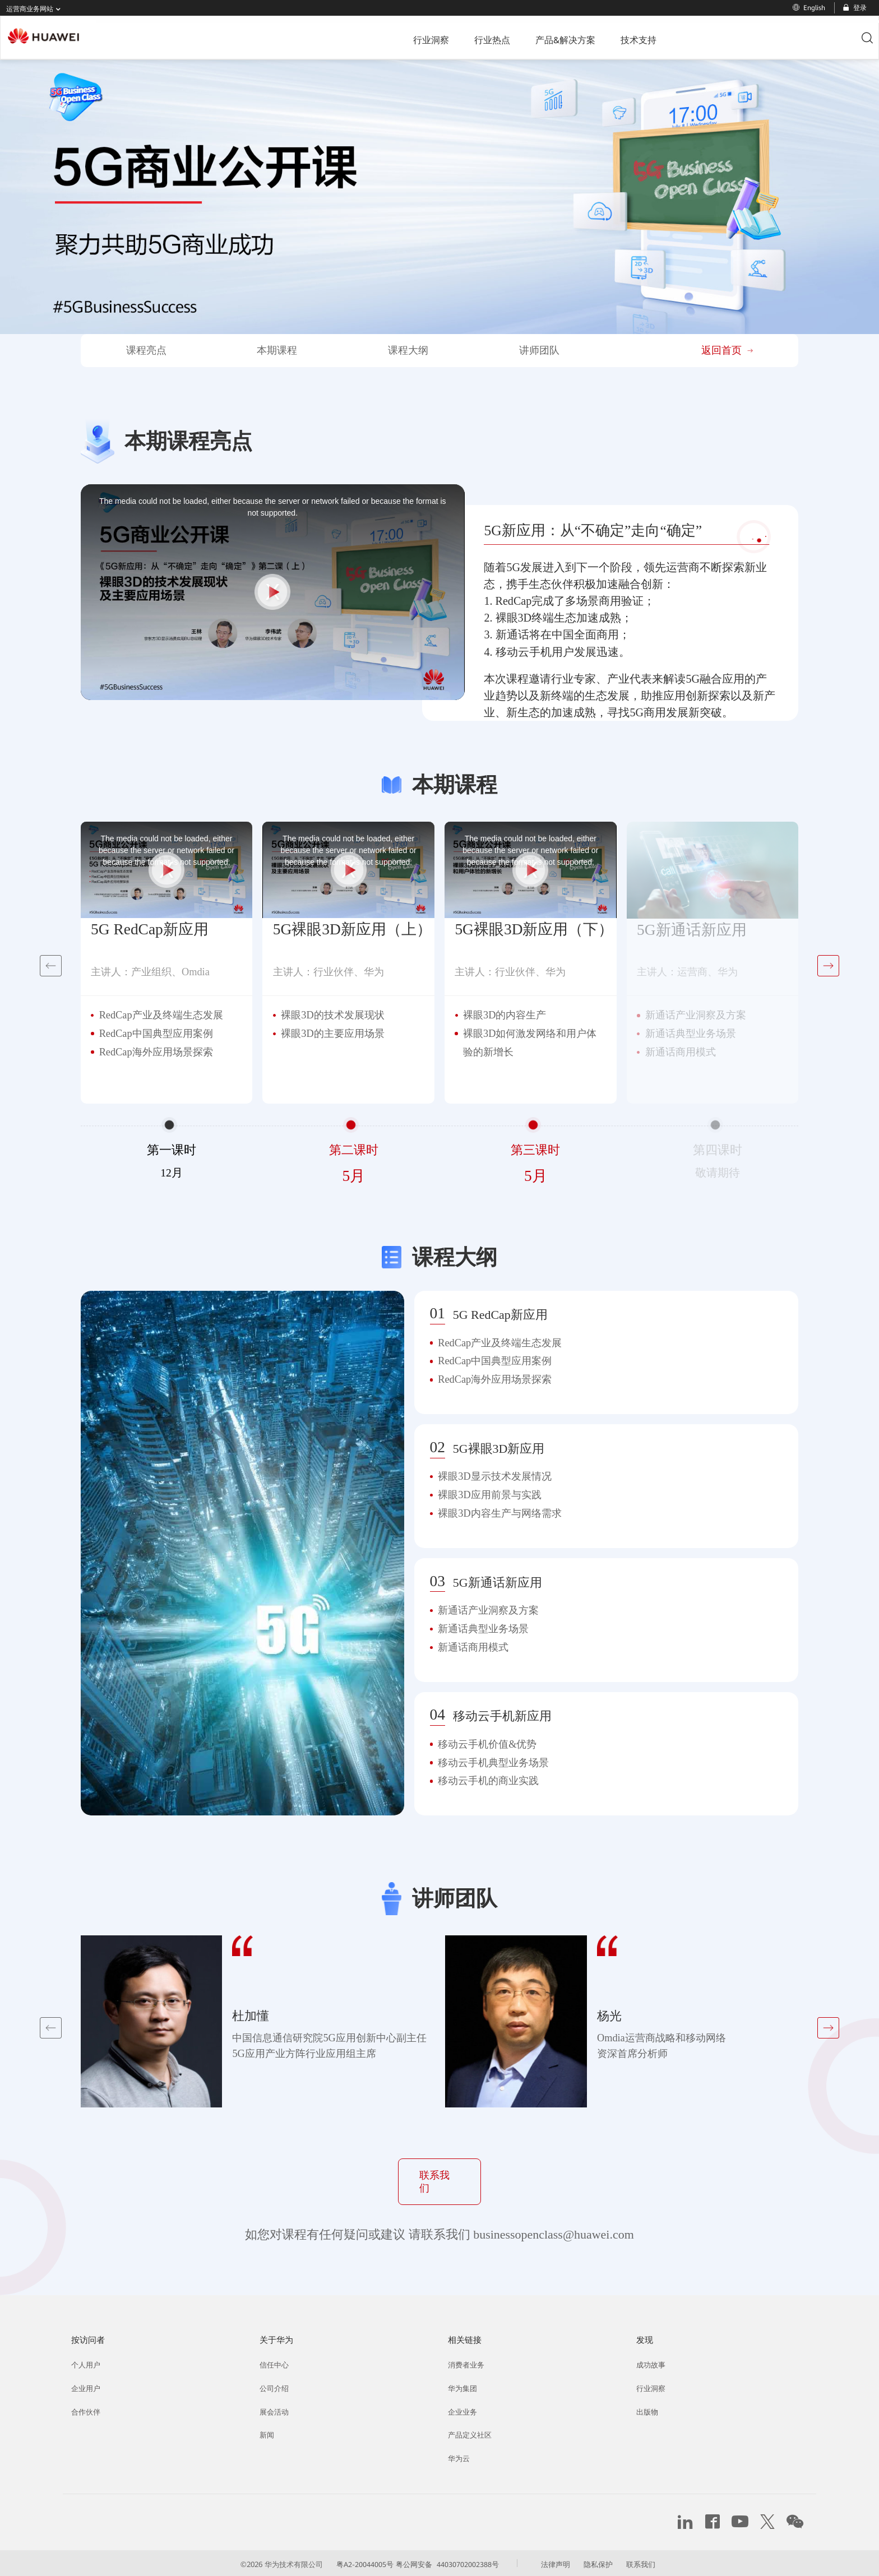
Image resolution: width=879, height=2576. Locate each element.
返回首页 (727, 350)
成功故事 (652, 2360)
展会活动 (275, 2408)
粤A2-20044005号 (359, 2562)
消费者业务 (467, 2360)
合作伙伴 (87, 2408)
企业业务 (463, 2408)
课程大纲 (408, 350)
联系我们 (439, 2179)
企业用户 (87, 2384)
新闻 (267, 2432)
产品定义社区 (471, 2432)
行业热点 (398, 38)
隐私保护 (610, 2562)
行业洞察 (340, 38)
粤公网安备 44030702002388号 (451, 2562)
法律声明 (565, 2562)
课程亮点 (146, 350)
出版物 (648, 2408)
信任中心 (275, 2360)
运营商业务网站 (35, 9)
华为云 (459, 2456)
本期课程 (277, 350)
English (809, 8)
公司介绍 (275, 2384)
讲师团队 (539, 350)
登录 (854, 8)
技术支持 (539, 38)
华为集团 (463, 2384)
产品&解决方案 (469, 38)
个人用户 (87, 2360)
